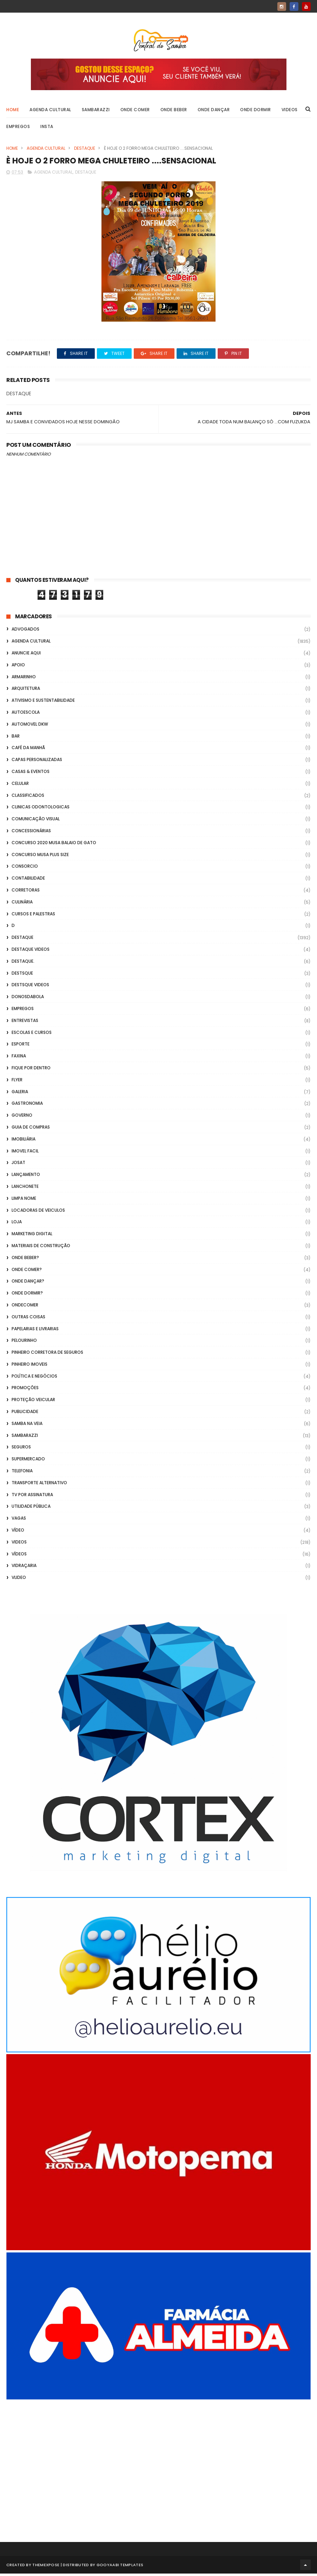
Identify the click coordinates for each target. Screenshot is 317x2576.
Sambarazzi (96, 111)
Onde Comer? (27, 1272)
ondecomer (25, 1307)
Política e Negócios (34, 1378)
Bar (16, 738)
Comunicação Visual (36, 821)
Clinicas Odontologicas (41, 810)
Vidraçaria (24, 1568)
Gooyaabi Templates (120, 2567)
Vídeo (18, 1532)
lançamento (26, 1177)
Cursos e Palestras (33, 916)
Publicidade (25, 1414)
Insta (46, 128)
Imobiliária (23, 1141)
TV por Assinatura (32, 1497)
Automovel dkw (30, 726)
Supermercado (28, 1461)
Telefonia (22, 1473)
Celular (20, 786)
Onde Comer (135, 111)
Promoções (25, 1390)
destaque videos (30, 952)
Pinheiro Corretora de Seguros (47, 1355)
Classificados (28, 798)
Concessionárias (31, 833)
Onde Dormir (255, 111)
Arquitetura (26, 691)
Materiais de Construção (41, 1248)
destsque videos (30, 987)
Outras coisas (28, 1319)
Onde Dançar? (28, 1283)
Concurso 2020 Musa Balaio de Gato (54, 845)
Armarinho (24, 679)
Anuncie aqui (26, 655)
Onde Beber (173, 111)
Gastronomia (27, 1106)
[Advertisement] (158, 2464)
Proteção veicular (33, 1402)
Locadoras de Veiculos (38, 1213)
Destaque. (23, 964)
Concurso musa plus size (40, 857)
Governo (22, 1118)
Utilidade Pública (31, 1509)
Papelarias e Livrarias (35, 1331)
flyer (17, 1082)
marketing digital (32, 1236)
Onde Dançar (214, 111)
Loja (17, 1224)
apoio (18, 667)
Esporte (20, 1046)
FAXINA (19, 1058)
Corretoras (26, 892)
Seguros (21, 1450)
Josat (18, 1165)
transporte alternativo (39, 1485)
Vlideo (19, 1580)
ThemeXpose (45, 2567)
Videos (290, 111)
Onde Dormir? (27, 1295)
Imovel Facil (25, 1153)
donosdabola (28, 999)
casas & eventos (30, 774)
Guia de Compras (31, 1129)
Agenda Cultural (50, 111)
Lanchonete (25, 1189)
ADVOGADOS (25, 632)
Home (12, 111)
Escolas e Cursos (32, 1035)
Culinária (22, 904)
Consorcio (25, 869)
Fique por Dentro (31, 1070)
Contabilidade (28, 880)
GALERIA (20, 1094)
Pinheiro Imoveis (29, 1367)
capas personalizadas (37, 762)
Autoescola (26, 715)
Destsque (22, 975)
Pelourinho (24, 1343)
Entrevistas (25, 1023)
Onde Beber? (25, 1260)
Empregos (18, 128)
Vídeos (19, 1556)
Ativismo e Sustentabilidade (43, 703)
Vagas (19, 1521)
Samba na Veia (27, 1426)
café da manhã (28, 750)
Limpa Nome (24, 1201)
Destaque (84, 150)
